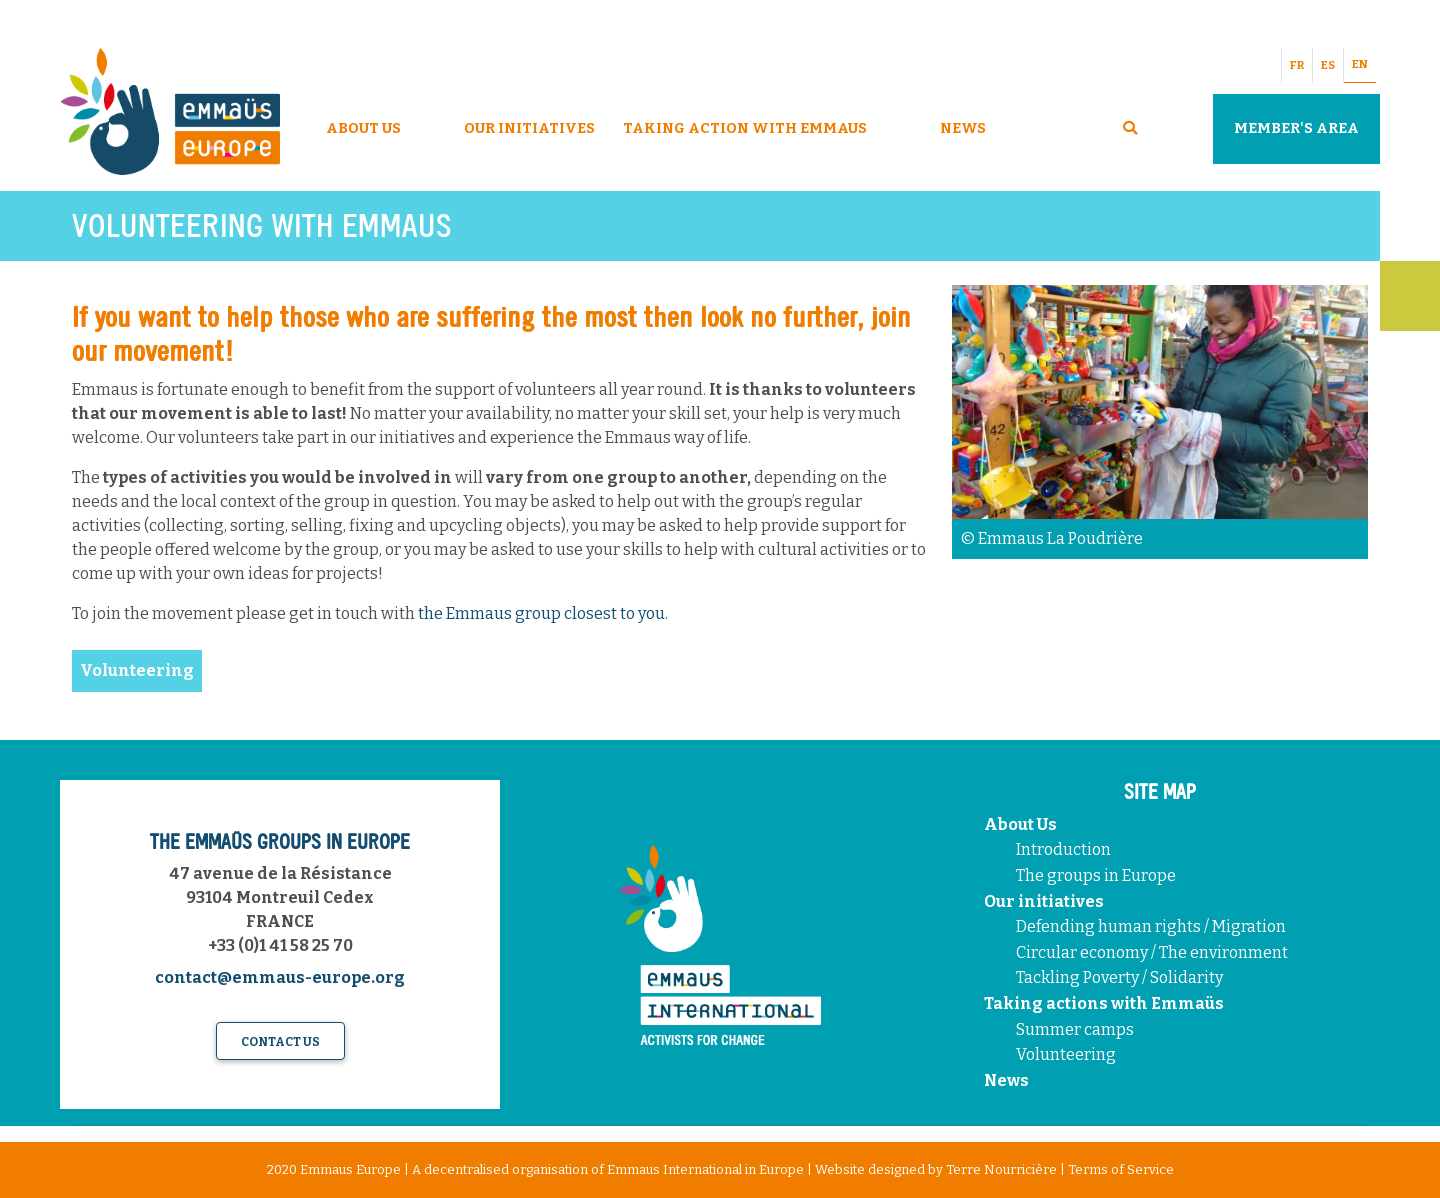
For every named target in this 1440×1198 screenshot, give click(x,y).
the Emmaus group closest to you (541, 613)
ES (1328, 65)
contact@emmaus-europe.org (280, 977)
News (963, 128)
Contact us (280, 1042)
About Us (363, 128)
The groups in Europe (1097, 875)
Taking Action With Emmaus (746, 128)
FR (1297, 65)
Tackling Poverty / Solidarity (1119, 977)
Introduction (1063, 849)
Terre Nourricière (1001, 1169)
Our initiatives (1044, 901)
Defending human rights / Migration (1152, 926)
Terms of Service (1121, 1169)
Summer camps (1075, 1029)
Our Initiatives (529, 128)
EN (1360, 64)
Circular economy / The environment (1153, 952)
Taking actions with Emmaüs (1104, 1003)
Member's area (1296, 128)
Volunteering (1066, 1054)
